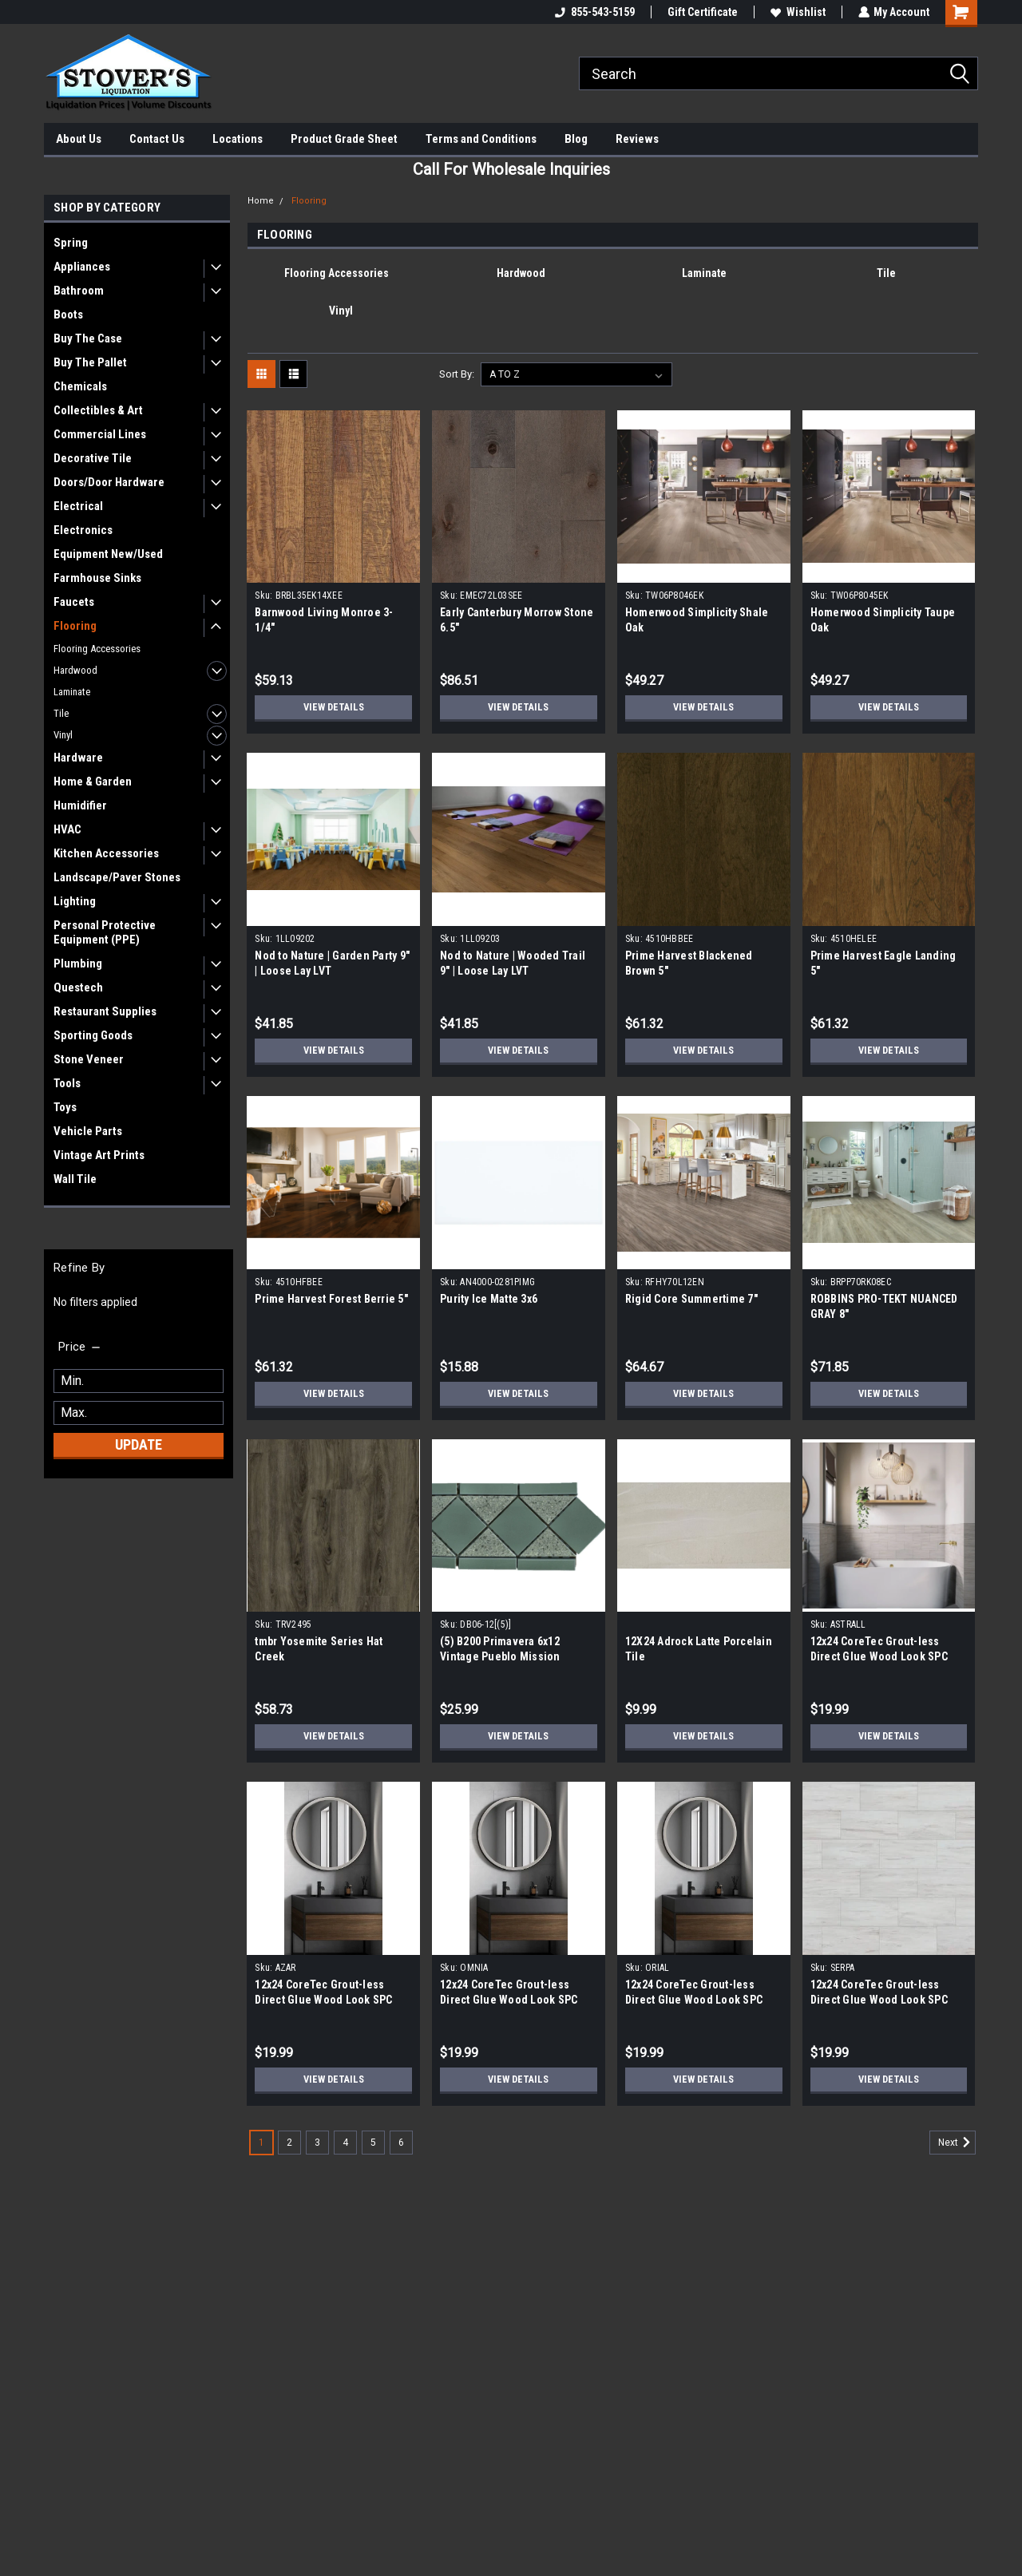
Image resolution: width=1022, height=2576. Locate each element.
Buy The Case (87, 338)
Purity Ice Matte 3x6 (488, 1298)
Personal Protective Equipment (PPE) (104, 932)
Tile (61, 713)
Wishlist (797, 12)
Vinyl (63, 735)
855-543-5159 (594, 12)
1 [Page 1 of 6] (261, 2142)
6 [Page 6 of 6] (401, 2142)
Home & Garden (92, 781)
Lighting (74, 901)
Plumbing (77, 963)
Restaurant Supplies (104, 1011)
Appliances (81, 266)
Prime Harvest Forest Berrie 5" (331, 1298)
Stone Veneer (88, 1059)
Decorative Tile (92, 458)
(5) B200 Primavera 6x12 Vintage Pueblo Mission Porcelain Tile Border (500, 1656)
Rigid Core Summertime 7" (691, 1298)
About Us (78, 139)
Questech (78, 987)
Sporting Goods (93, 1035)
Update (138, 1444)
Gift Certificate (702, 12)
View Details (333, 707)
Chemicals (80, 386)
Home (261, 201)
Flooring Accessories (97, 649)
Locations (237, 139)
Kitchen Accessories (106, 853)
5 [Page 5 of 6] (373, 2142)
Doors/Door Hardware (108, 482)
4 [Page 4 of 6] (345, 2142)
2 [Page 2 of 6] (289, 2142)
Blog (576, 139)
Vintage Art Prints (99, 1155)
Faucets (73, 602)
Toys (65, 1107)
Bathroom (78, 290)
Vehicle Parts (87, 1131)
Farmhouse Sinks (97, 578)
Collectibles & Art (98, 410)
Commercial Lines (99, 434)
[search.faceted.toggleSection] (80, 1346)
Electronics (83, 530)
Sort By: (456, 374)
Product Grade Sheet (344, 139)
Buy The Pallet (90, 362)
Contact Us (156, 139)
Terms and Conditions (481, 139)
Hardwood (75, 670)
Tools (67, 1083)
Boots (68, 314)
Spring (70, 242)
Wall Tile (75, 1179)
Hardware (78, 757)
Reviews (637, 139)
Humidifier (80, 805)
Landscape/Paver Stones (116, 877)
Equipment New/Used (108, 554)
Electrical (78, 506)
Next (957, 2143)
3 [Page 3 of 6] (317, 2142)
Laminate (71, 692)
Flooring (75, 626)
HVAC (67, 829)
